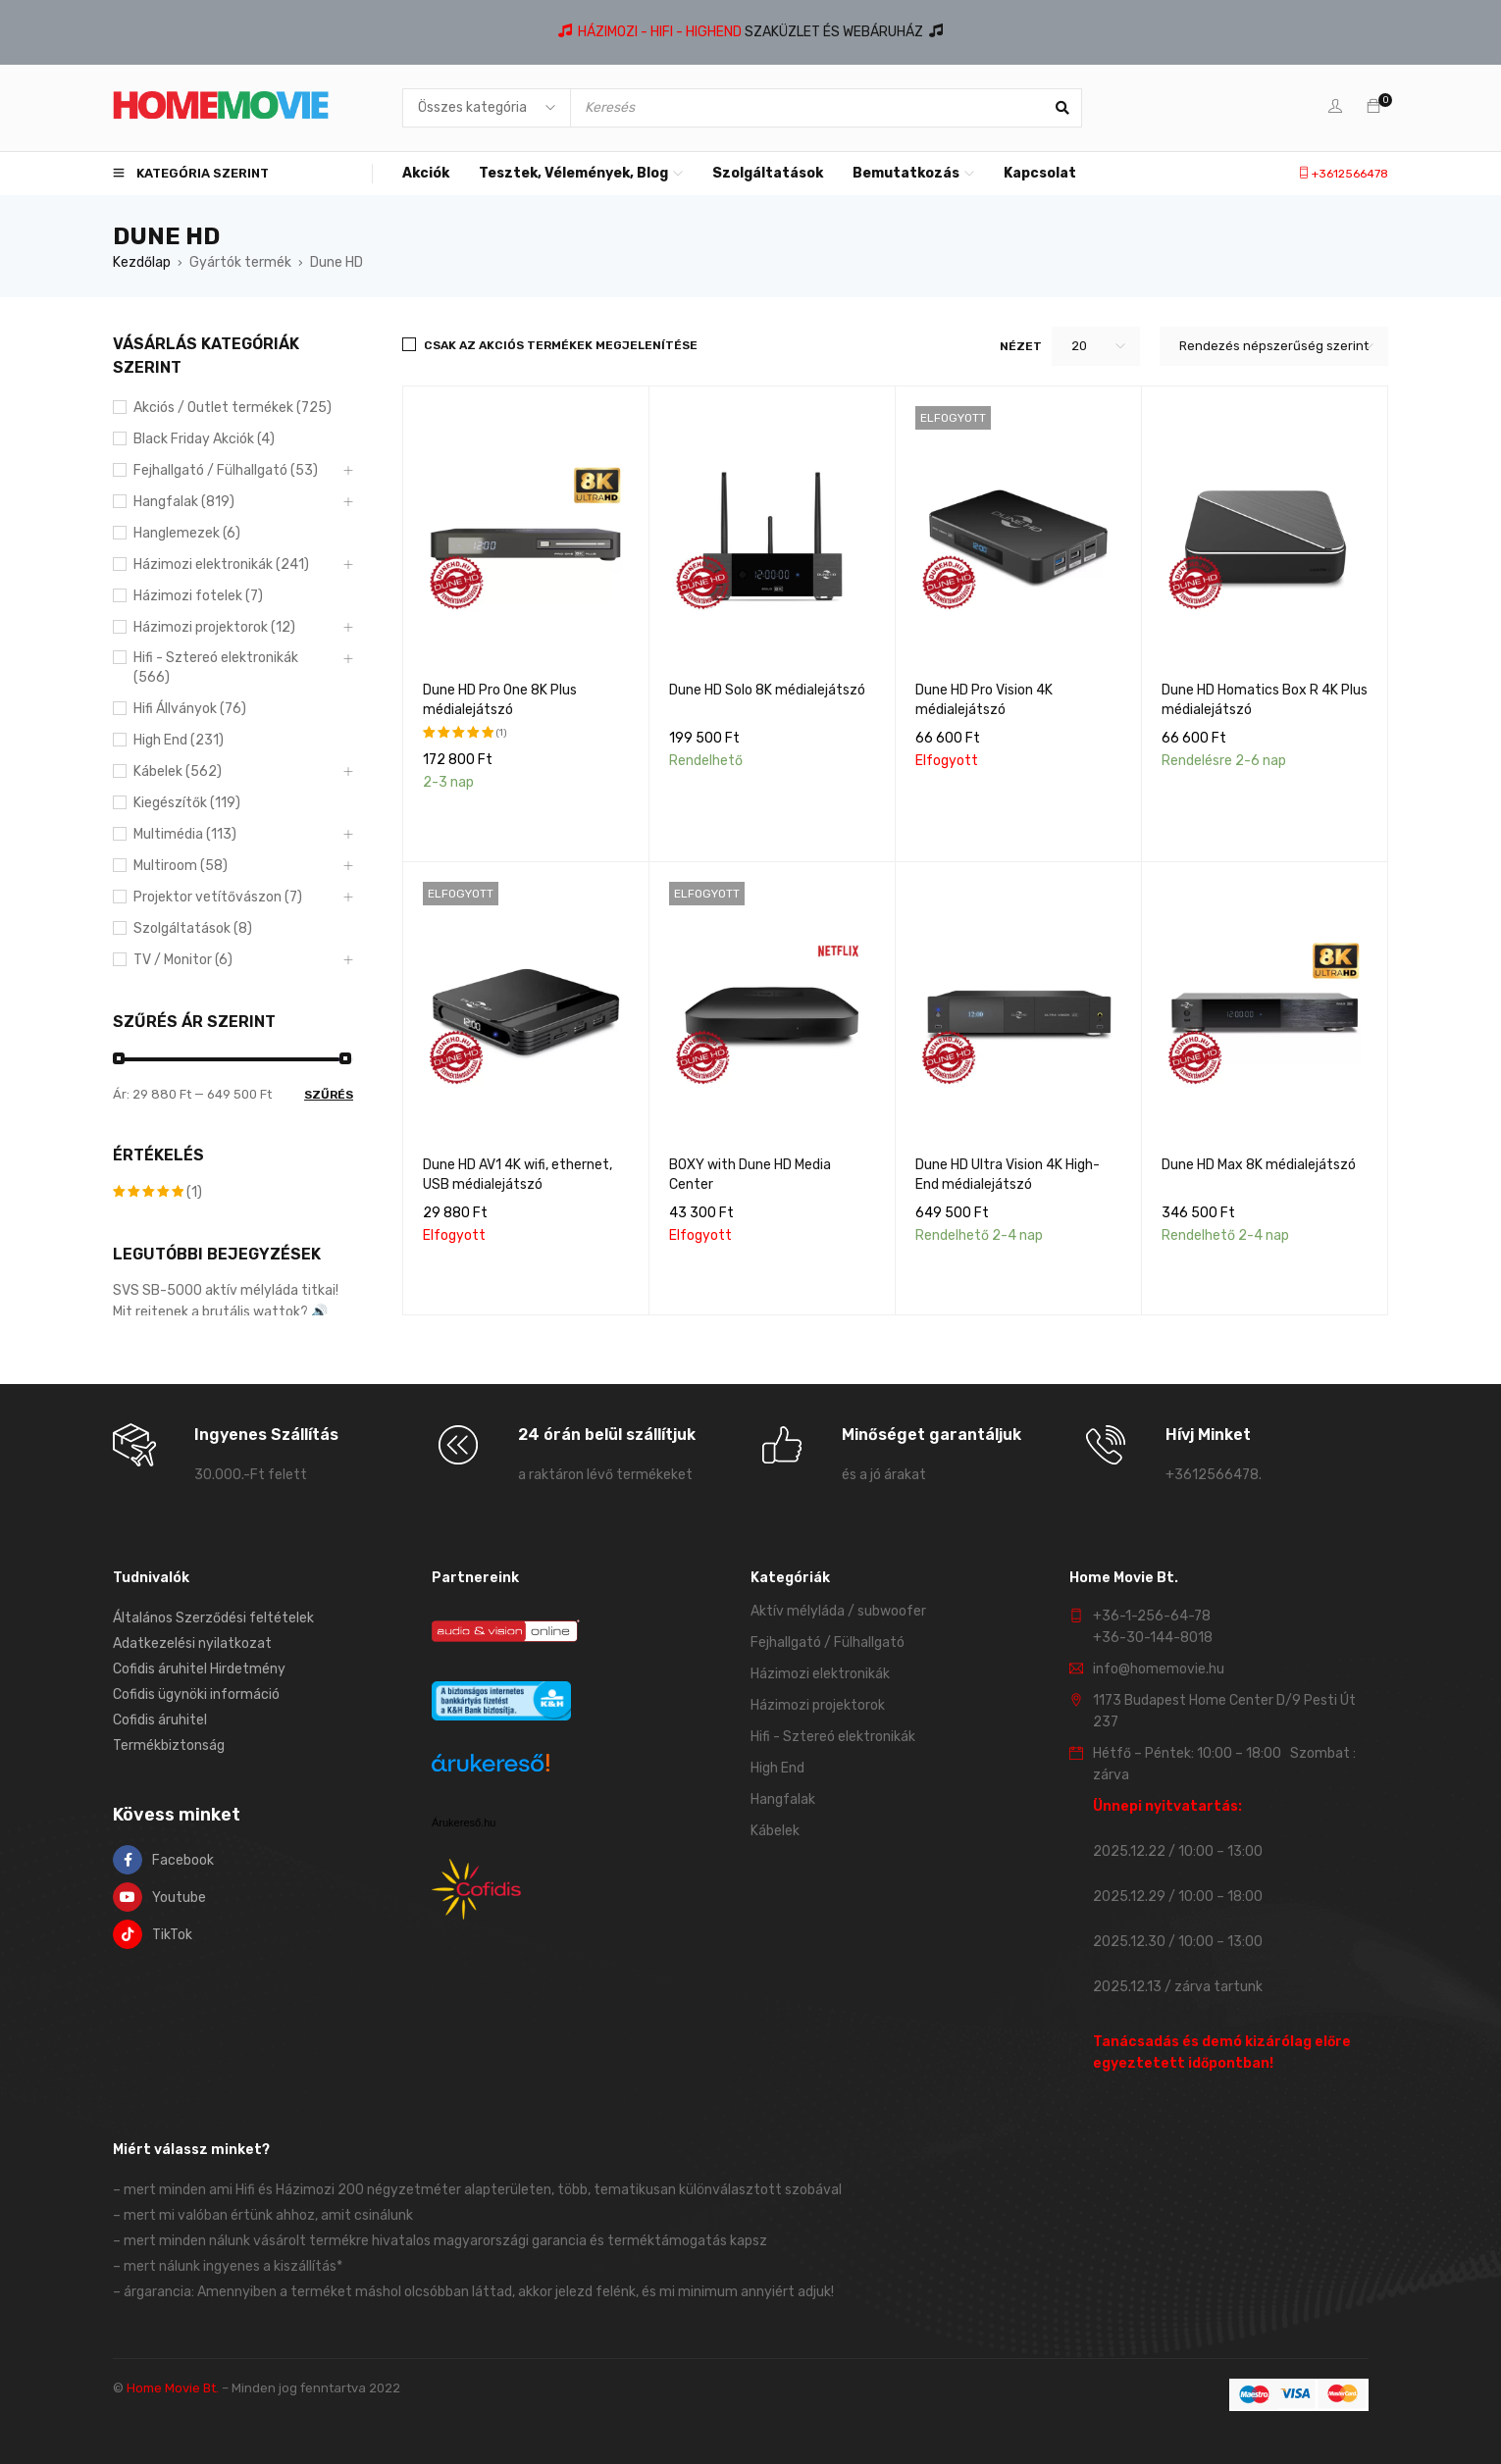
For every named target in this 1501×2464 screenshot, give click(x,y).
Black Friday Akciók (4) (204, 439)
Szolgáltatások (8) (192, 928)
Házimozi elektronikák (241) (221, 564)
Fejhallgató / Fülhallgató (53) (225, 470)
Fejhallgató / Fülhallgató (827, 1642)
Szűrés (328, 1095)
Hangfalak (782, 1799)
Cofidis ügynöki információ (196, 1694)
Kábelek (775, 1830)
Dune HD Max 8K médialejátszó (1259, 1164)
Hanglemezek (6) (186, 533)
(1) (157, 1192)
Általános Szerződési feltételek (213, 1618)
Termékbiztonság (169, 1745)
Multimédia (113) (184, 834)
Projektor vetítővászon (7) (217, 897)
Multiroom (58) (180, 865)
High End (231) (178, 740)
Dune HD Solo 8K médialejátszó (767, 690)
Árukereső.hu (463, 1822)
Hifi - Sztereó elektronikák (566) (215, 667)
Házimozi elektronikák (820, 1674)
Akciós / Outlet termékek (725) (232, 407)
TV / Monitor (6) (183, 959)
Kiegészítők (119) (186, 803)
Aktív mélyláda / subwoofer (838, 1611)
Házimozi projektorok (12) (214, 627)
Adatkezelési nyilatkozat (192, 1643)
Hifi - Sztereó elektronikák (832, 1736)
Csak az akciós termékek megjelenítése (561, 345)
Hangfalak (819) (183, 501)
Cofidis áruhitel (160, 1720)
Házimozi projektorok (817, 1705)
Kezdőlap (142, 262)
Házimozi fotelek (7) (198, 596)
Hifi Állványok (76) (189, 708)
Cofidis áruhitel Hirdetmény (199, 1669)
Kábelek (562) (177, 771)
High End (777, 1768)
